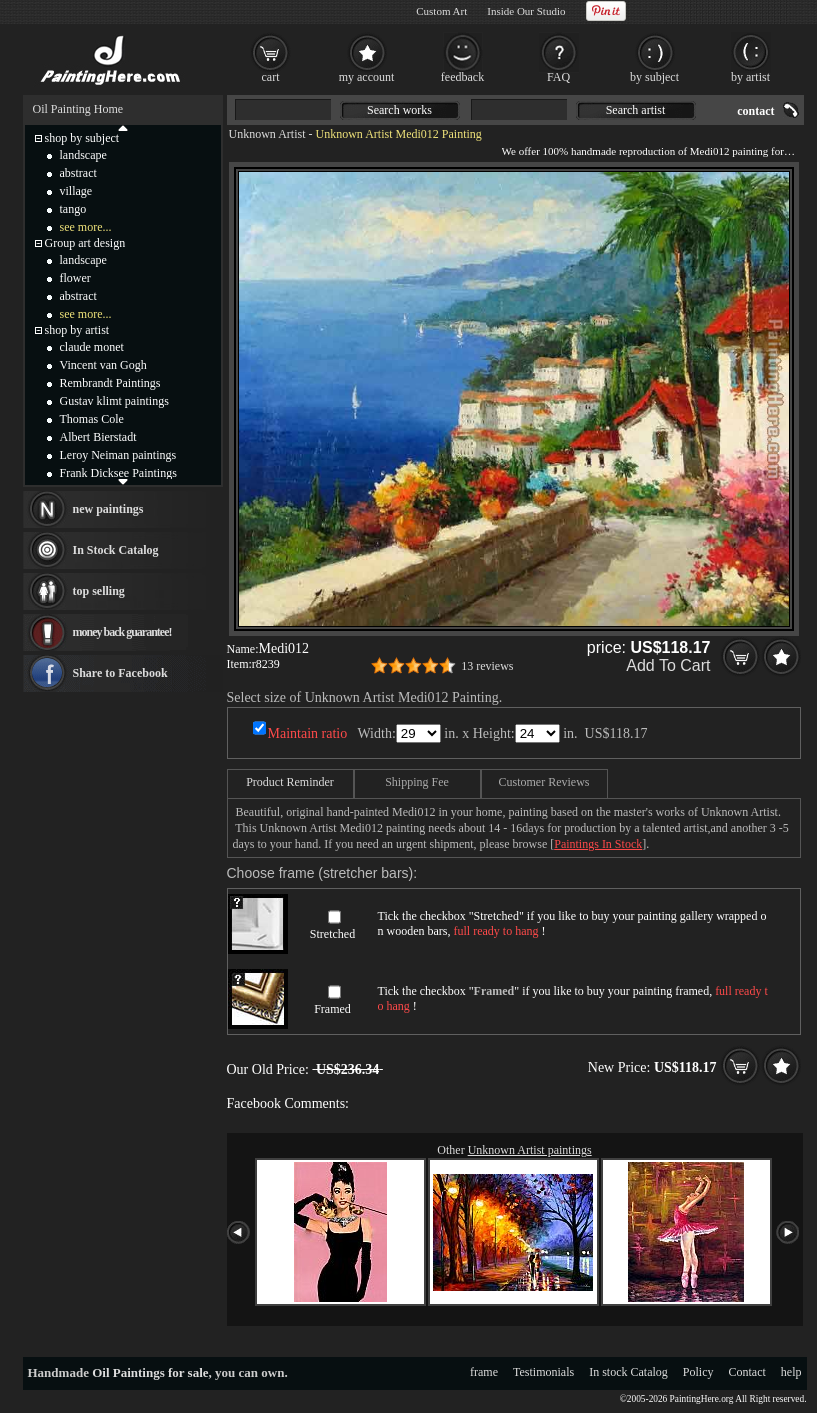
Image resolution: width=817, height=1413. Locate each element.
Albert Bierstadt (98, 437)
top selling (99, 591)
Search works (399, 110)
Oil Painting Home (78, 109)
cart (271, 77)
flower (75, 278)
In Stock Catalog (116, 550)
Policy (698, 1372)
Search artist (636, 110)
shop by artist (77, 330)
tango (73, 209)
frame (484, 1372)
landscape (83, 155)
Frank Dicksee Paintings (118, 473)
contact (755, 111)
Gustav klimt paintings (114, 401)
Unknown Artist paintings (530, 1150)
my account (367, 77)
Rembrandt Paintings (110, 383)
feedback (462, 77)
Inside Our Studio (526, 11)
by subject (654, 77)
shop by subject (82, 138)
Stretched (332, 934)
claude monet (92, 347)
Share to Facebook (120, 673)
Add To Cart (668, 665)
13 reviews (487, 666)
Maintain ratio (308, 733)
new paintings (108, 509)
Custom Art (441, 11)
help (791, 1372)
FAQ (558, 77)
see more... (86, 227)
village (76, 191)
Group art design (85, 243)
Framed (332, 1009)
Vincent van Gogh (103, 365)
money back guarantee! (122, 632)
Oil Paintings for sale (150, 1372)
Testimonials (543, 1372)
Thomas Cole (92, 419)
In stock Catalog (628, 1372)
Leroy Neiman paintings (118, 455)
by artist (750, 77)
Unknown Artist (267, 134)
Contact (747, 1372)
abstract (78, 173)
